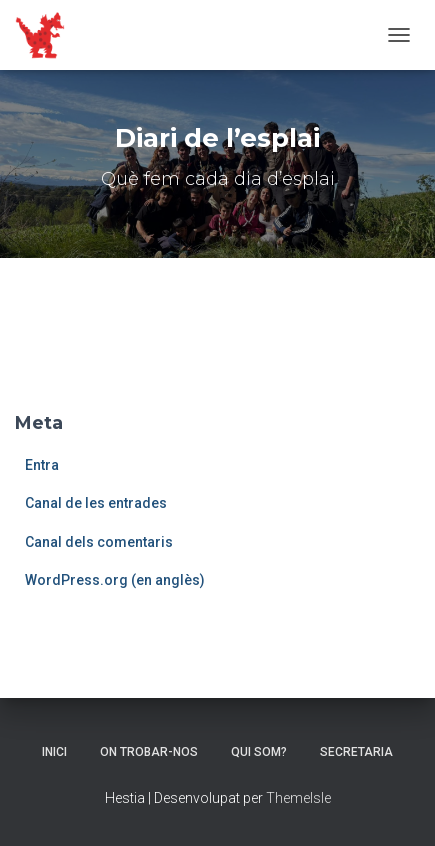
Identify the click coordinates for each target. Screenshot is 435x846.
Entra (42, 465)
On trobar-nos (149, 752)
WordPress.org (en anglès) (115, 580)
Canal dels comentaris (99, 542)
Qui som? (259, 752)
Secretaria (356, 752)
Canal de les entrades (96, 503)
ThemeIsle (298, 798)
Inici (54, 752)
